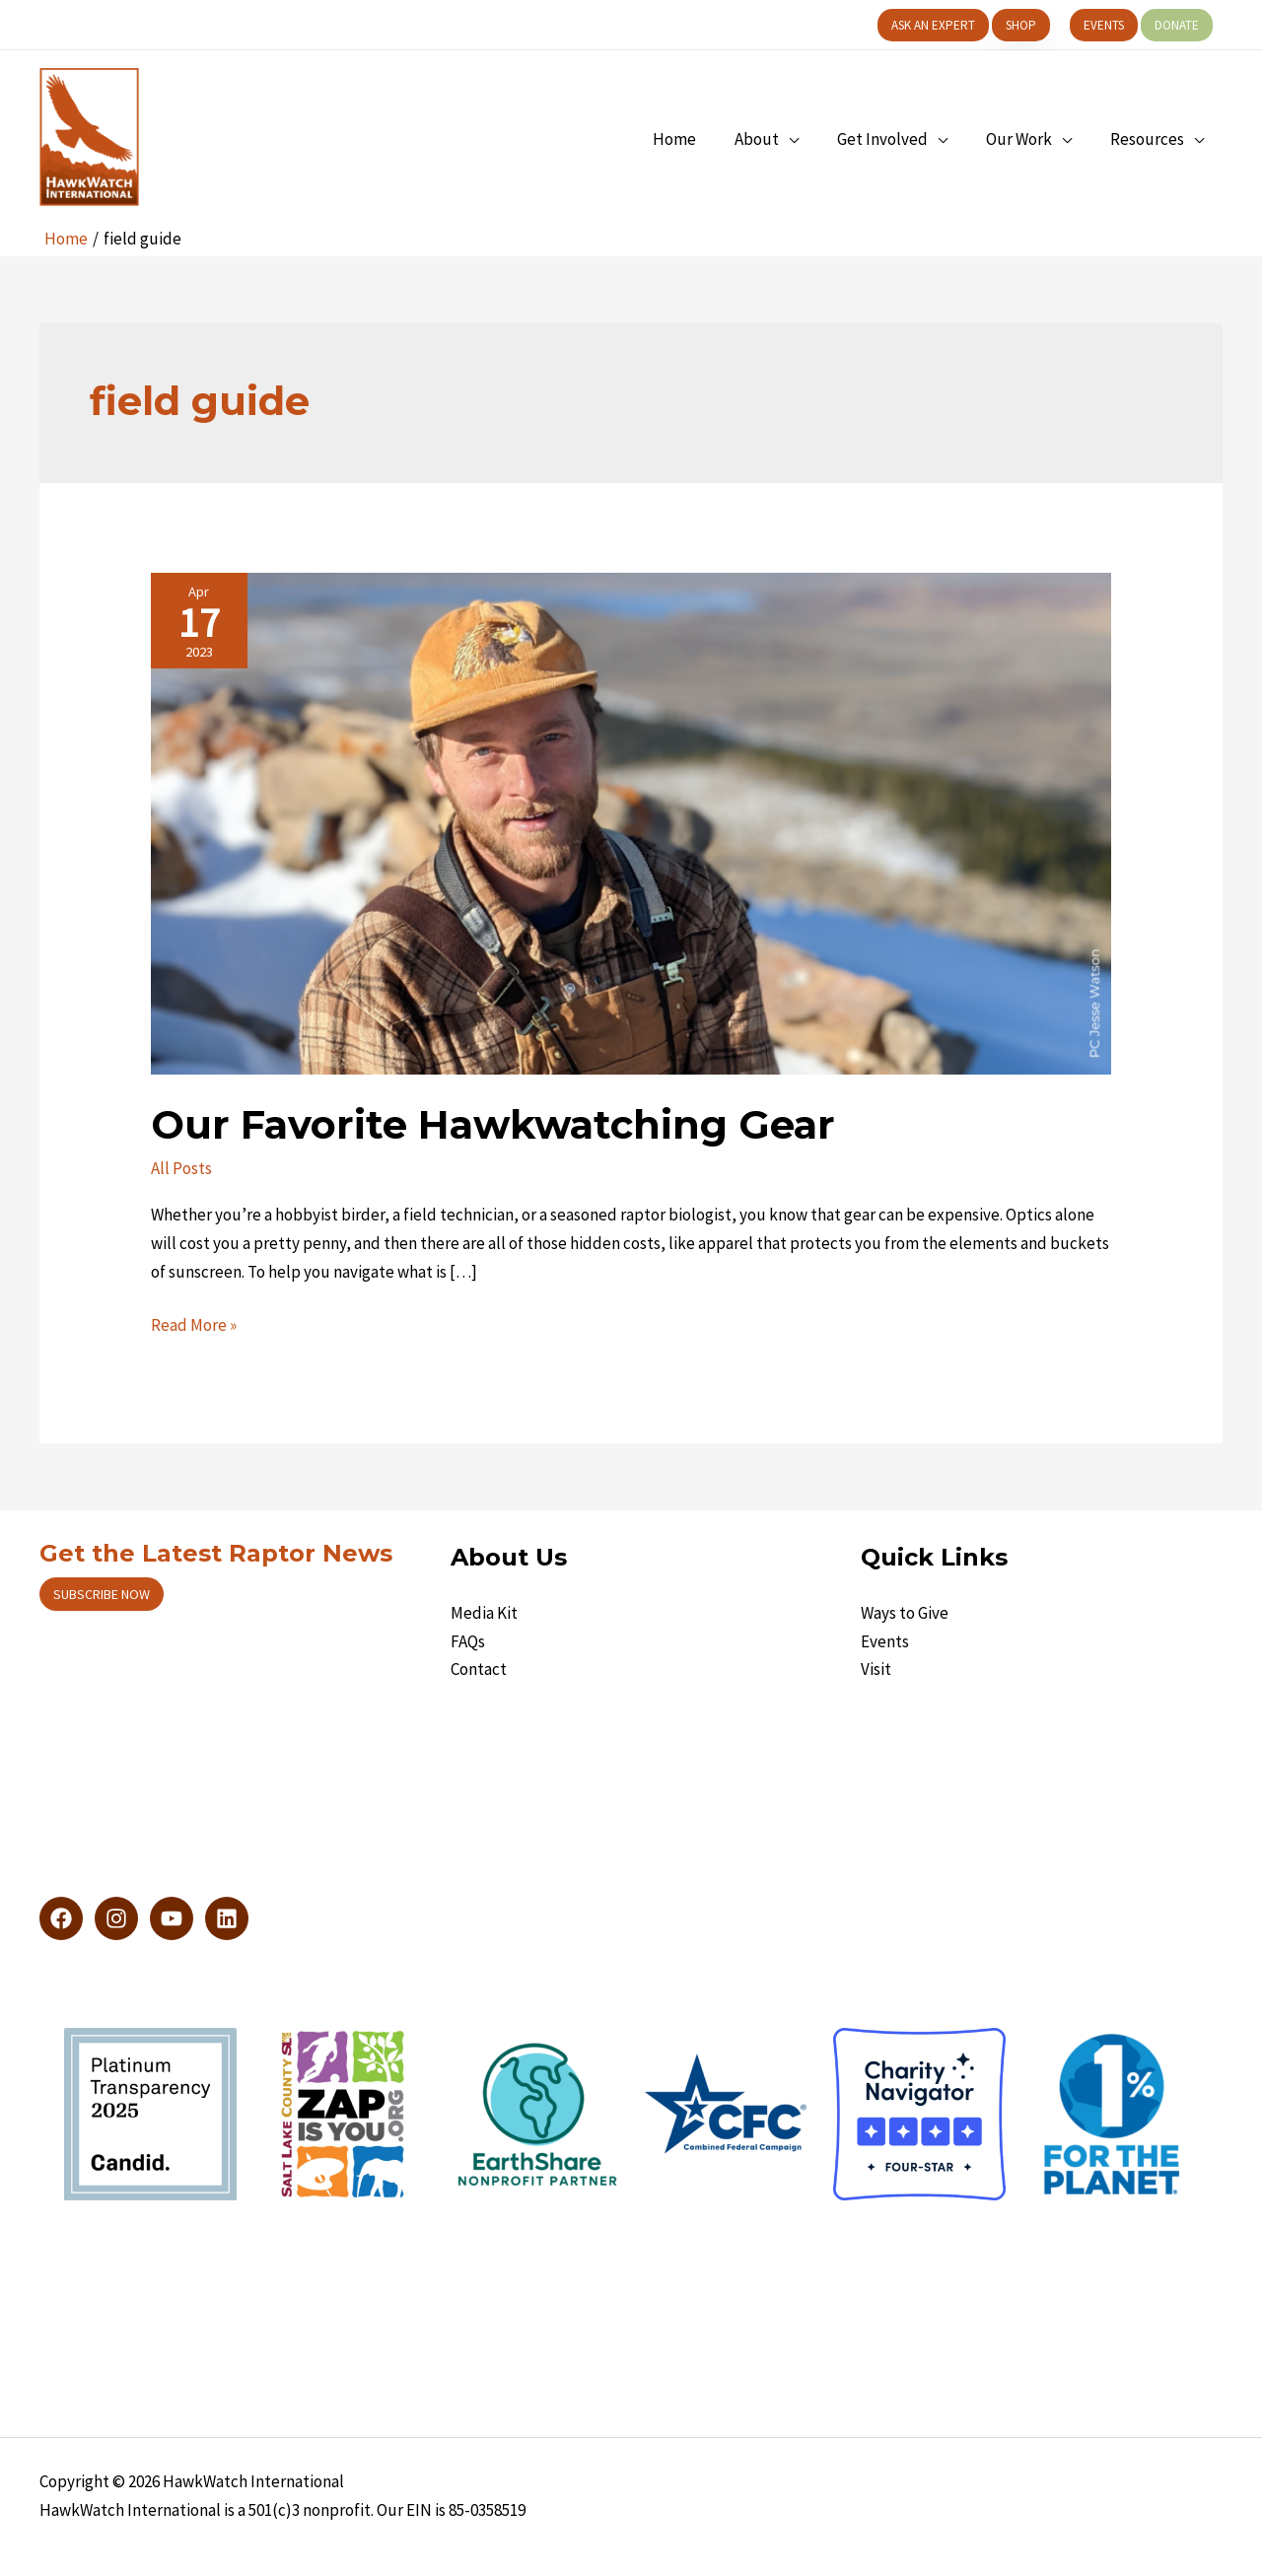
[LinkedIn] (226, 1918)
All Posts (181, 1168)
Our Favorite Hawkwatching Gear (493, 1124)
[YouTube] (171, 1918)
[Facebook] (61, 1918)
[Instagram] (116, 1918)
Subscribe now (101, 1594)
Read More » (194, 1325)
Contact (479, 1669)
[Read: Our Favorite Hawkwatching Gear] (630, 822)
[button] (933, 25)
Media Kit (484, 1613)
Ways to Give (904, 1613)
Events (885, 1641)
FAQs (468, 1641)
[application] (805, 139)
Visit (876, 1669)
